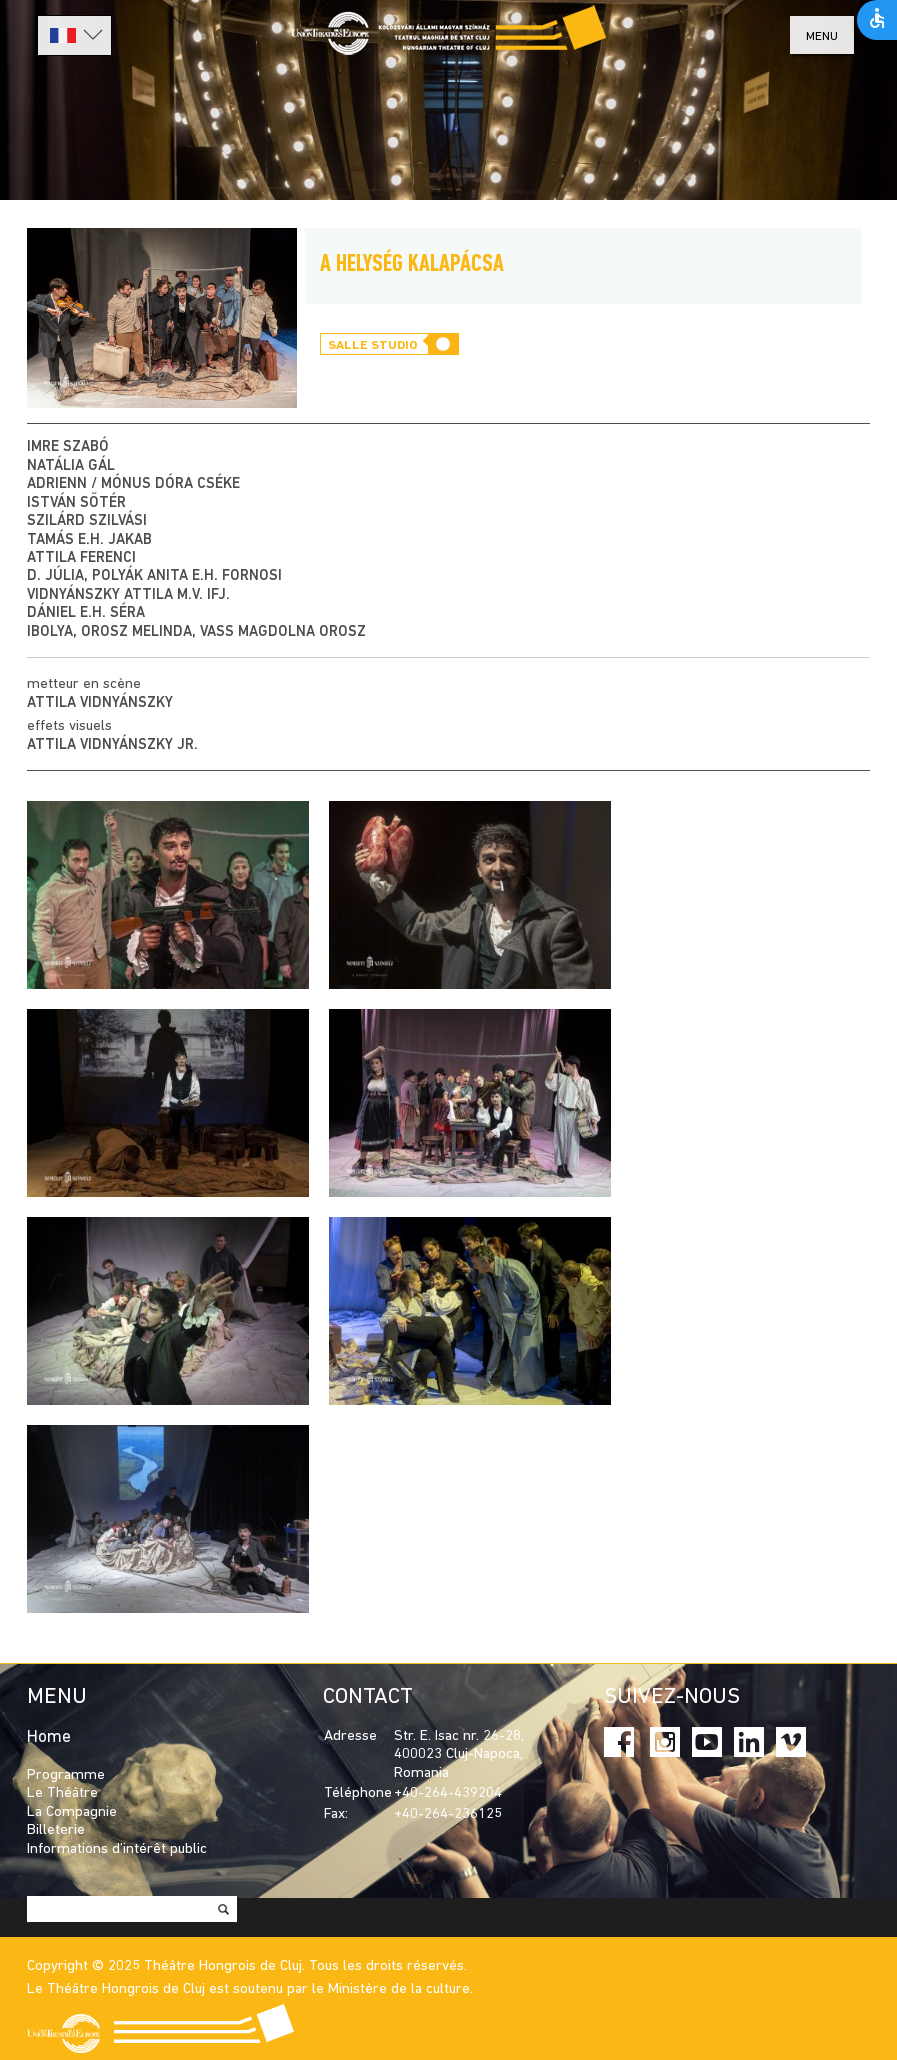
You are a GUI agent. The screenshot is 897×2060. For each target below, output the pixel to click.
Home (49, 1737)
